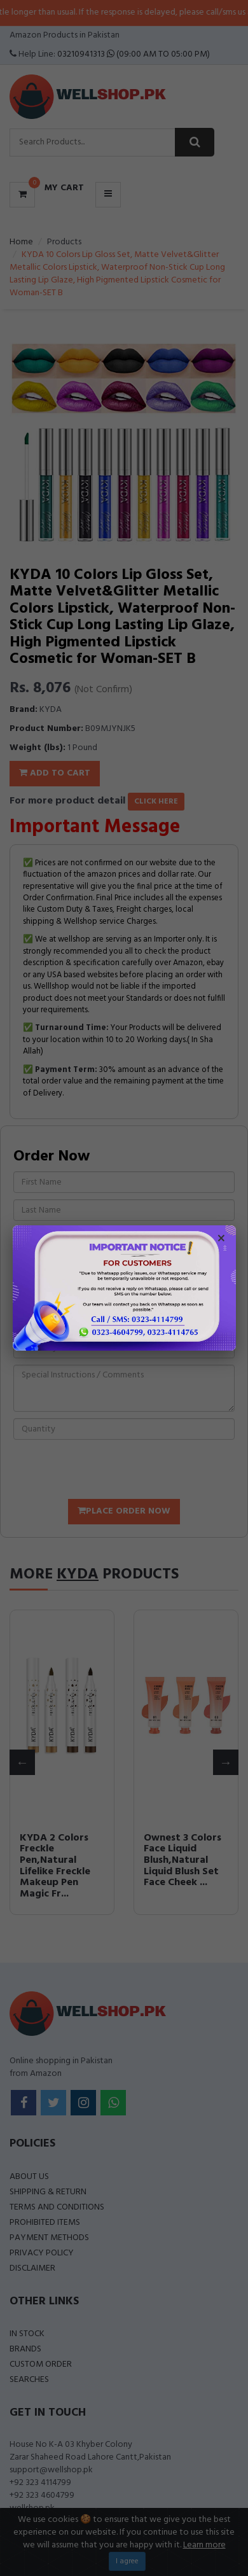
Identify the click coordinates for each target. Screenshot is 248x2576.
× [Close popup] (221, 1240)
